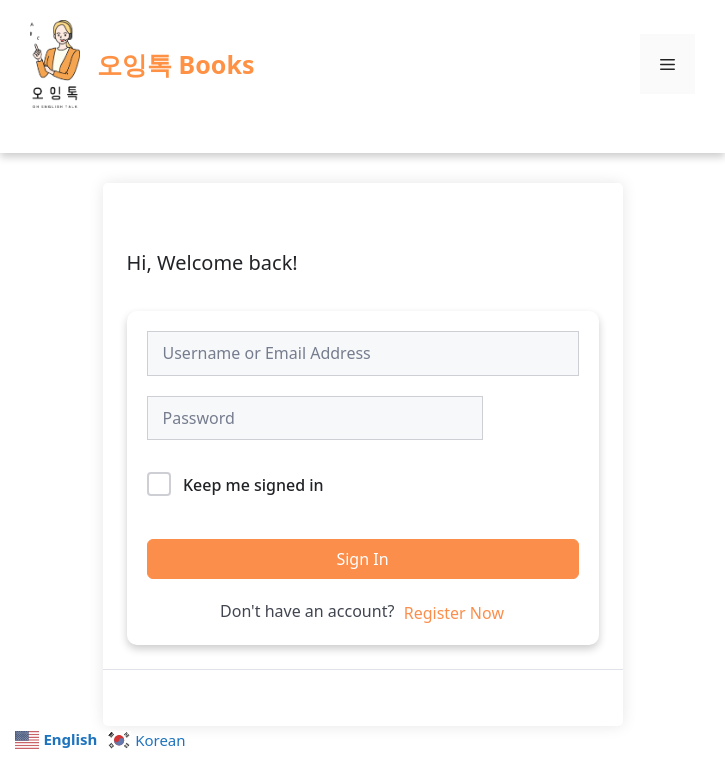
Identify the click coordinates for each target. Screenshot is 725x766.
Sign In (362, 559)
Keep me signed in (253, 485)
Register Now (454, 613)
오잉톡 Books (175, 64)
